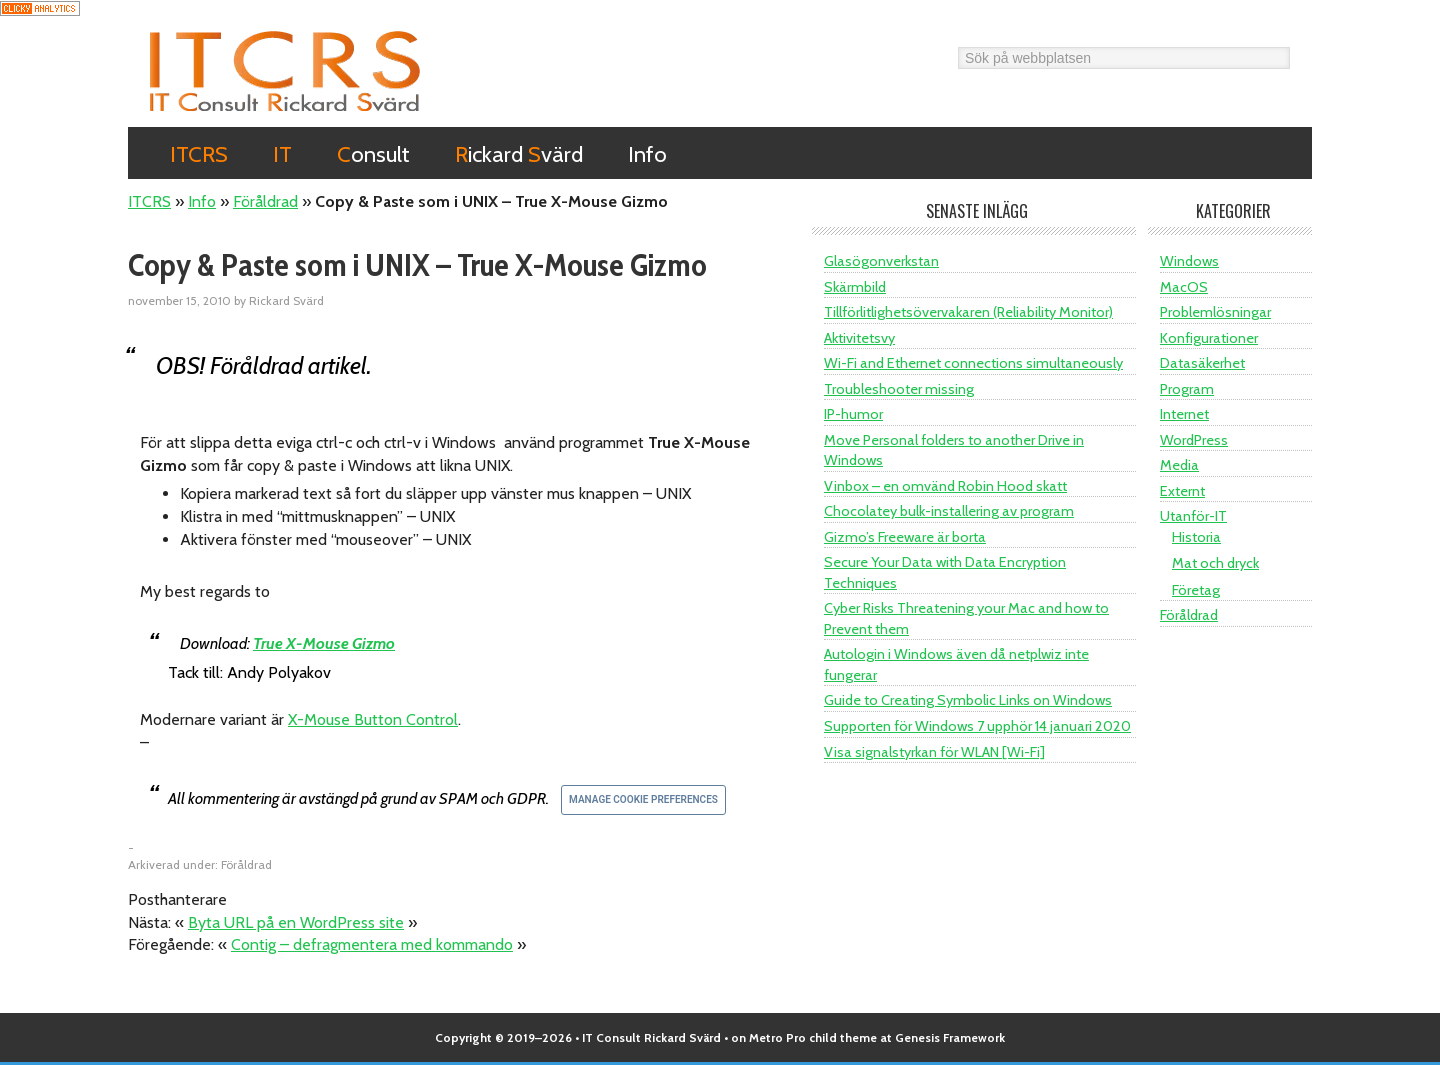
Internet (1184, 414)
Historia (1196, 537)
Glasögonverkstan (881, 261)
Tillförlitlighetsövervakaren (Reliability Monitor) (968, 312)
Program (1187, 389)
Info (202, 201)
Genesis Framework (950, 1037)
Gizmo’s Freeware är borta (905, 537)
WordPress (1194, 440)
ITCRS (285, 71)
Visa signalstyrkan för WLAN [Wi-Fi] (934, 752)
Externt (1182, 491)
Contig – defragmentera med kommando (372, 944)
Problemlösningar (1215, 312)
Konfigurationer (1209, 338)
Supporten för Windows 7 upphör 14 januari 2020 (977, 726)
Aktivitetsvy (859, 338)
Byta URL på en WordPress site (296, 922)
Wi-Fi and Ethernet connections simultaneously (973, 363)
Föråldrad (265, 201)
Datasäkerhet (1202, 363)
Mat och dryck (1215, 563)
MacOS (1184, 287)
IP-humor (853, 414)
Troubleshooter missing (899, 389)
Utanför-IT (1193, 516)
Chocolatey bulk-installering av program (949, 511)
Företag (1196, 590)
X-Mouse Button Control (373, 719)
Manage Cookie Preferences (643, 799)
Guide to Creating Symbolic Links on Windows (968, 700)
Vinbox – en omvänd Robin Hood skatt (945, 486)
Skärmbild (855, 287)
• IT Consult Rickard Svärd (648, 1037)
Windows (1189, 261)
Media (1179, 465)
